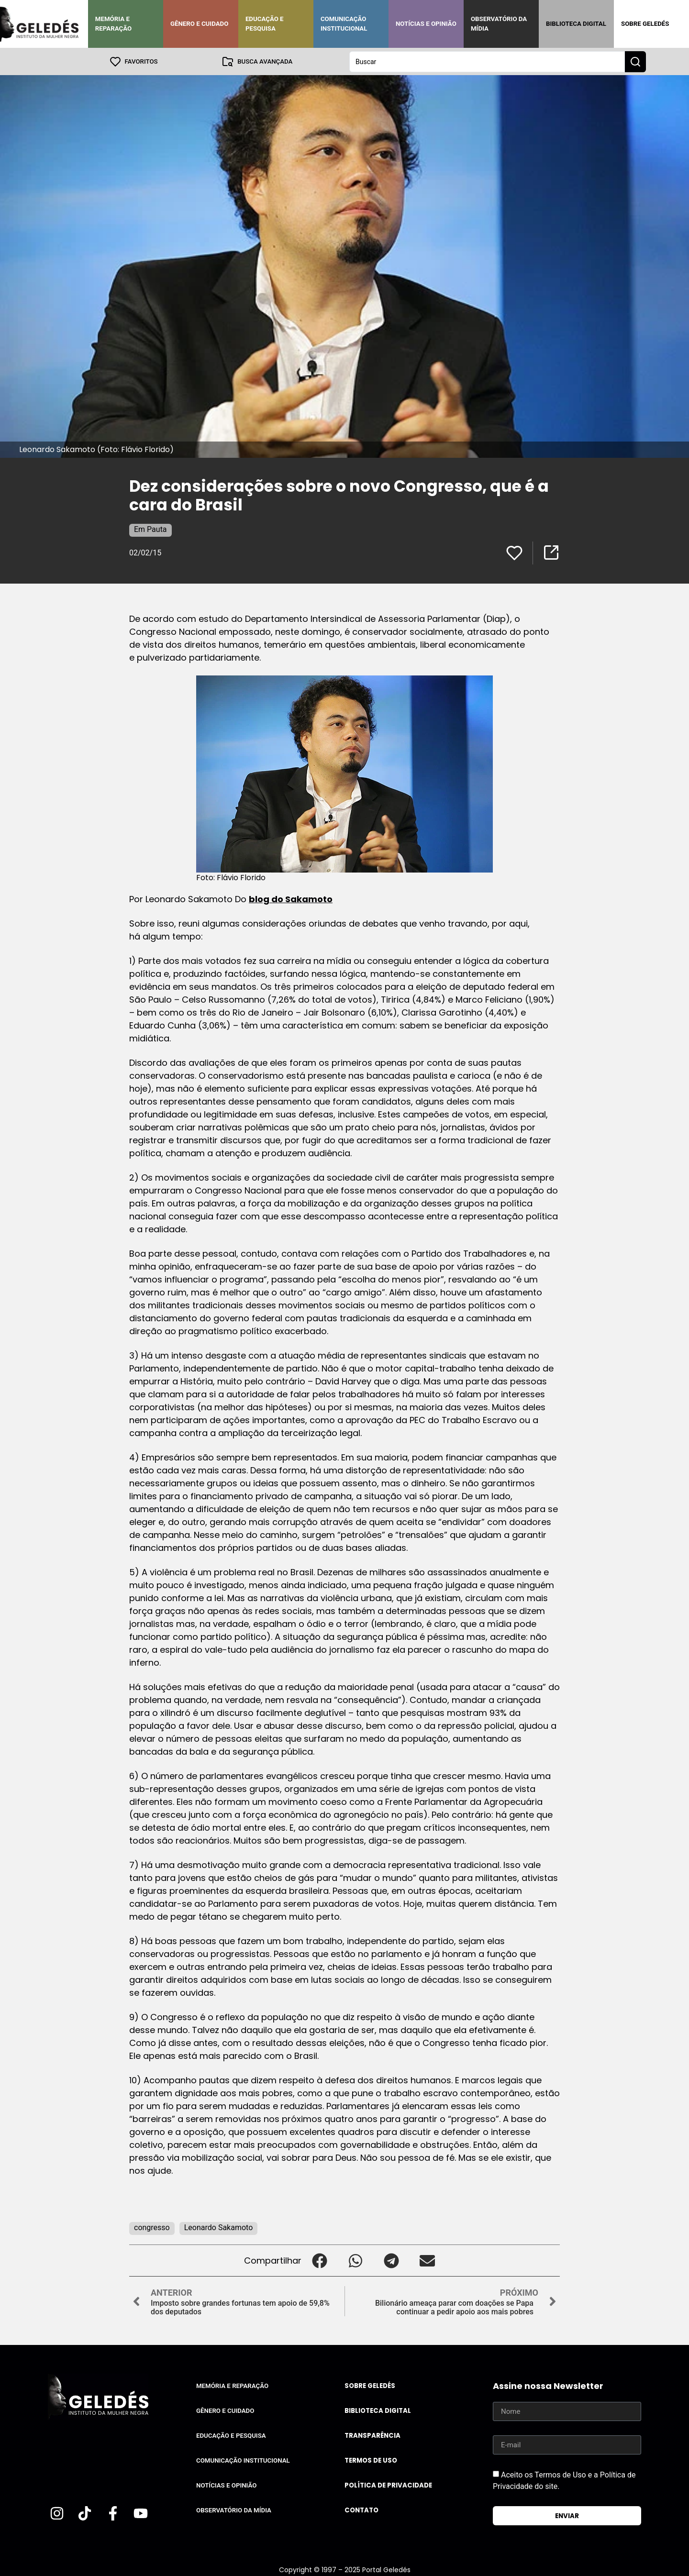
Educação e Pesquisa (264, 23)
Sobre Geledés (645, 23)
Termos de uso (370, 2460)
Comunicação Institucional (344, 23)
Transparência (372, 2435)
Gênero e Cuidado (199, 23)
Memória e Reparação (113, 23)
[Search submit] (635, 61)
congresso (152, 2227)
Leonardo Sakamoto (218, 2227)
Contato (361, 2509)
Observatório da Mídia (499, 23)
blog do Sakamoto (291, 899)
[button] (319, 2260)
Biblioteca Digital (576, 23)
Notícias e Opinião (426, 23)
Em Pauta (150, 528)
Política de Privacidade (388, 2484)
